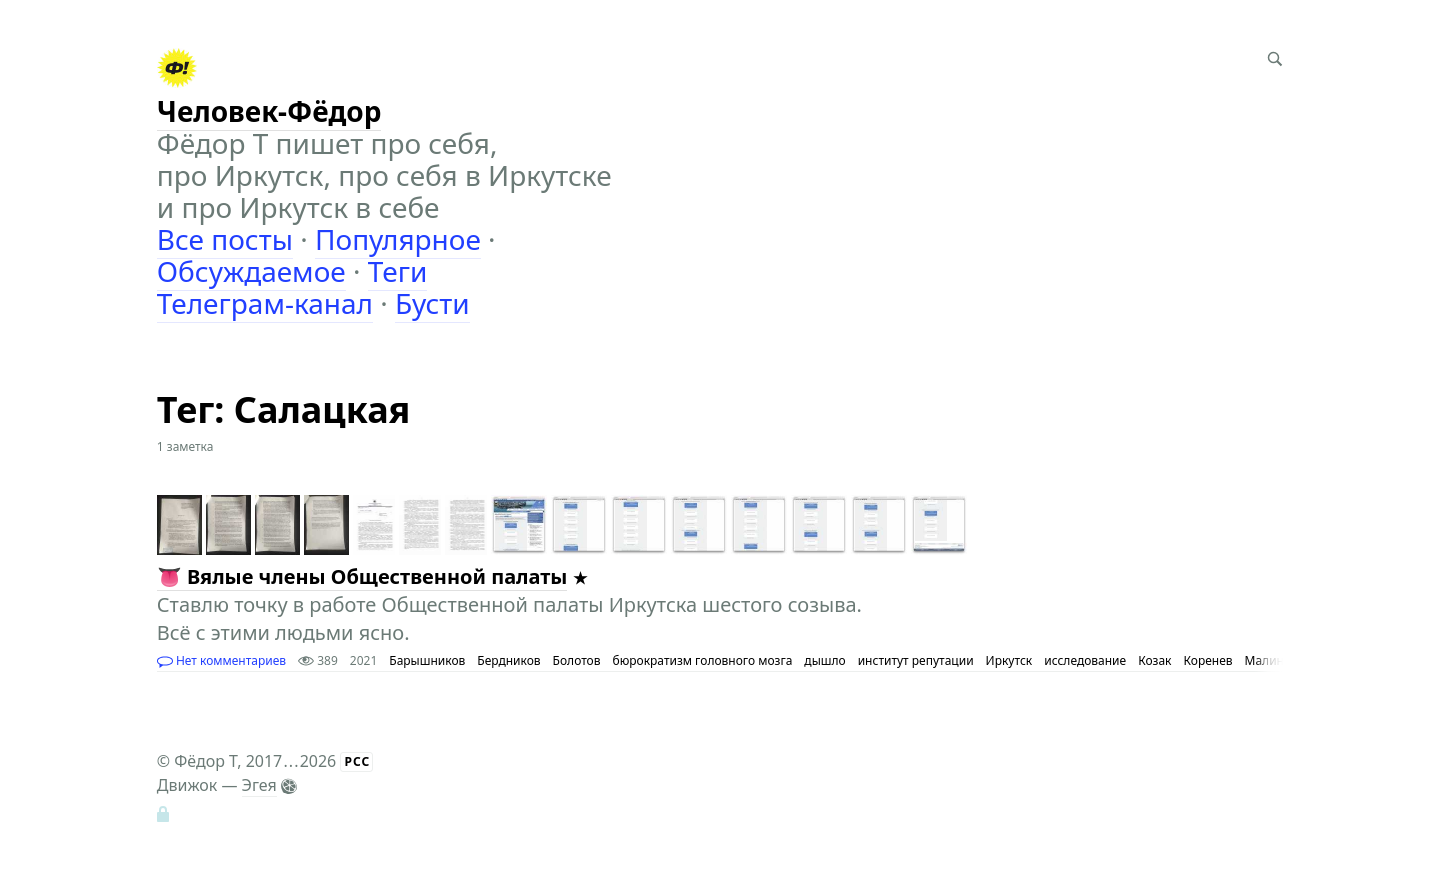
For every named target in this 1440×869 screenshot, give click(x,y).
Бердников (508, 660)
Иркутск (1009, 660)
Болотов (577, 660)
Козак (1154, 660)
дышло (824, 660)
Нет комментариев (221, 660)
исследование (1085, 660)
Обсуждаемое (251, 271)
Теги (398, 271)
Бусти (432, 303)
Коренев (1208, 660)
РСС (357, 761)
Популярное (398, 239)
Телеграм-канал (265, 303)
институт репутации (916, 660)
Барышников (427, 660)
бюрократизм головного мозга (703, 660)
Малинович (1279, 660)
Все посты (225, 239)
